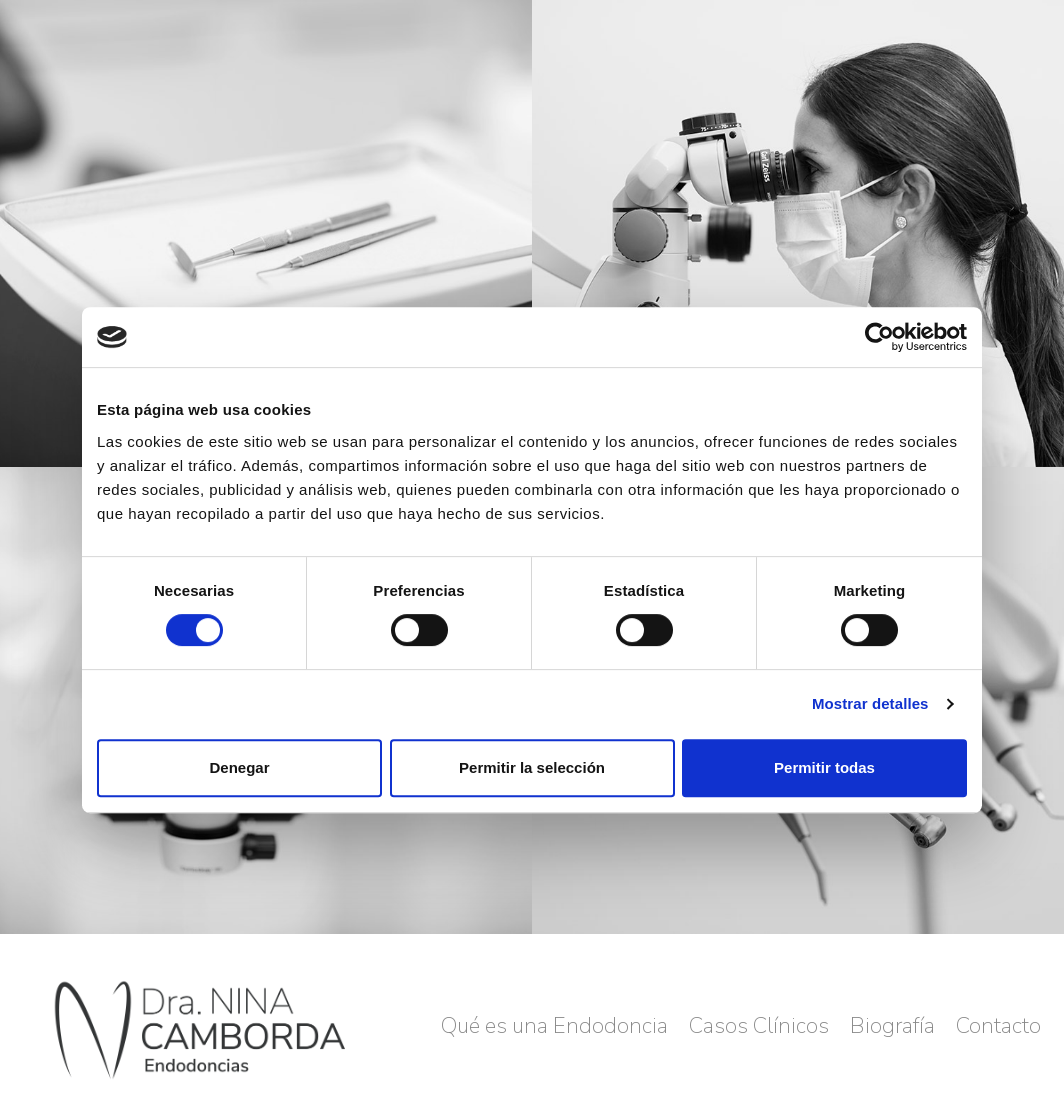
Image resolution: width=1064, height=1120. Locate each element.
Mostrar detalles (870, 703)
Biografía (892, 1026)
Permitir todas (824, 767)
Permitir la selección (532, 767)
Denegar (239, 767)
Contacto (998, 1026)
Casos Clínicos (759, 1026)
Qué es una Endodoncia (554, 1026)
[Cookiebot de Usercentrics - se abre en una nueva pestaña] (879, 337)
